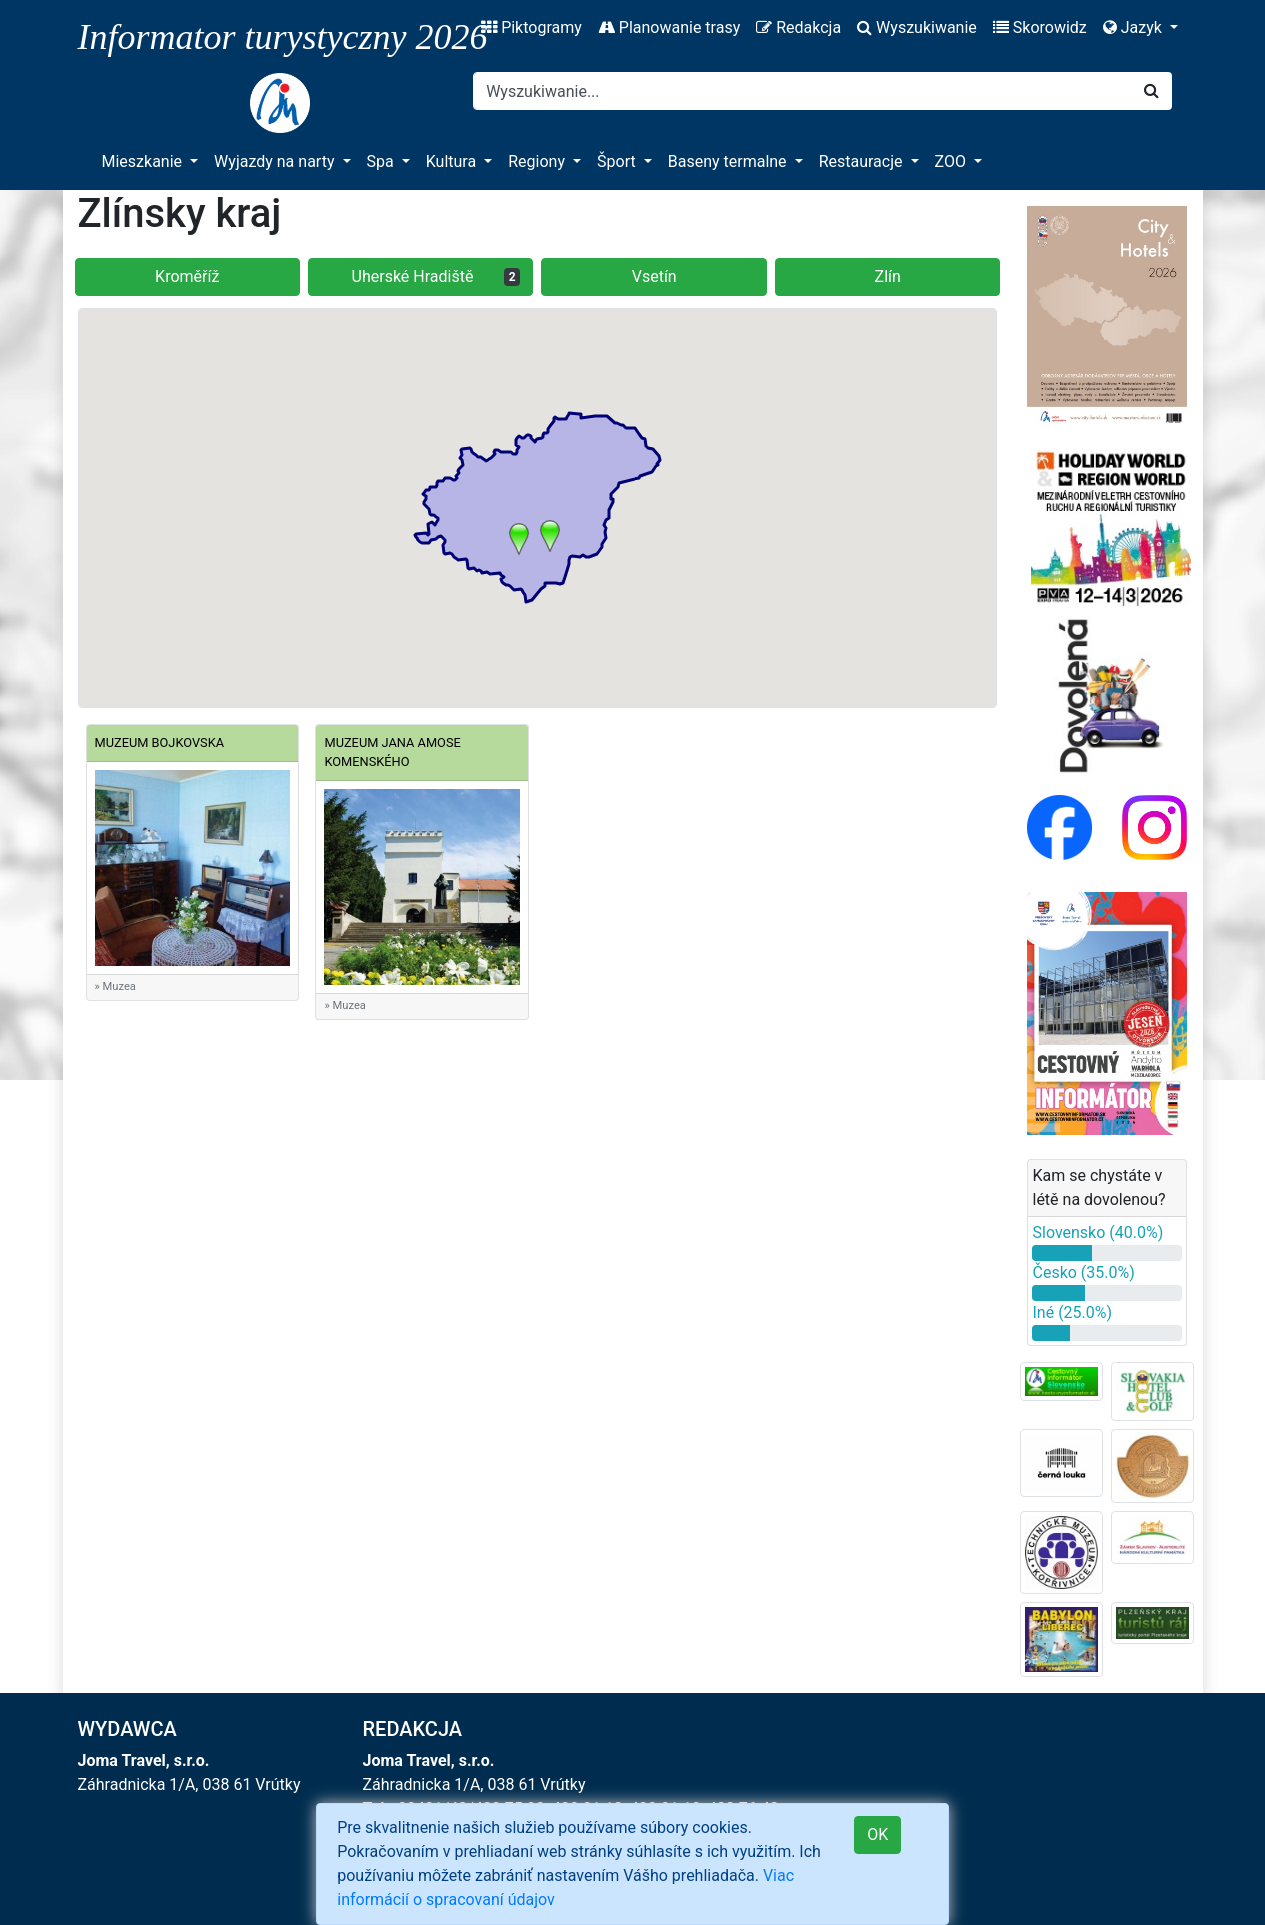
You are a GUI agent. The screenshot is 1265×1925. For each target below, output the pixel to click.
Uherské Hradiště (436, 276)
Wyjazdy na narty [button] (276, 161)
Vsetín (654, 276)
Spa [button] (382, 161)
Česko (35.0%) (1083, 1272)
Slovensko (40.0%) (1097, 1232)
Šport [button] (618, 161)
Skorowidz (1040, 27)
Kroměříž (187, 276)
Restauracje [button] (863, 161)
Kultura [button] (453, 161)
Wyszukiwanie (917, 27)
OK (877, 1834)
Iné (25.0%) (1072, 1312)
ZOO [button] (952, 161)
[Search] (802, 91)
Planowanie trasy (669, 27)
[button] (519, 539)
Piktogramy (531, 27)
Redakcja (798, 27)
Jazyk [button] (1134, 27)
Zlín (888, 276)
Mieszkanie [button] (144, 161)
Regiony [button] (538, 161)
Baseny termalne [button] (729, 161)
